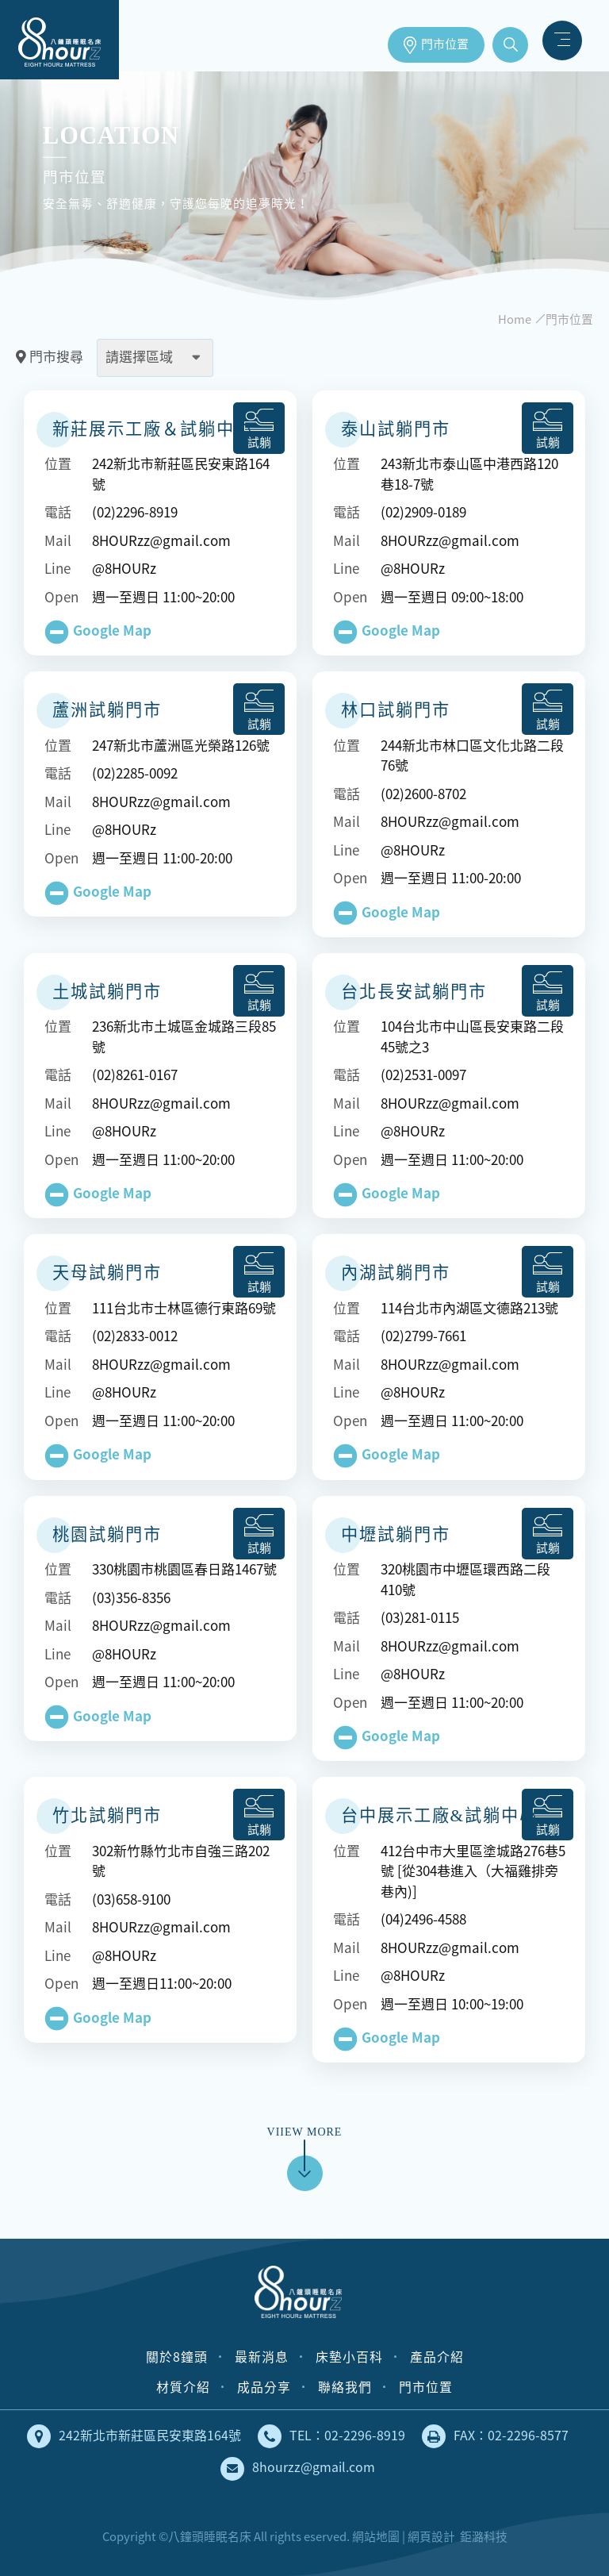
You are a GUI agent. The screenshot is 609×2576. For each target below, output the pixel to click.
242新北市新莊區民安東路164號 (134, 2436)
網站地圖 (376, 2536)
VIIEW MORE (305, 2149)
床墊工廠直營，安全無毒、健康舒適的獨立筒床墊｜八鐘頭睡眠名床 (59, 39)
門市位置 (445, 44)
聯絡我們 (345, 2387)
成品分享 (264, 2387)
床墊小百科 (349, 2356)
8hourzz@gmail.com (297, 2469)
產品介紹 (437, 2356)
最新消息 (262, 2356)
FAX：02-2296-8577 (495, 2436)
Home (514, 319)
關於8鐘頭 (177, 2356)
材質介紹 (183, 2387)
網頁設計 (431, 2536)
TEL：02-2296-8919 (331, 2436)
